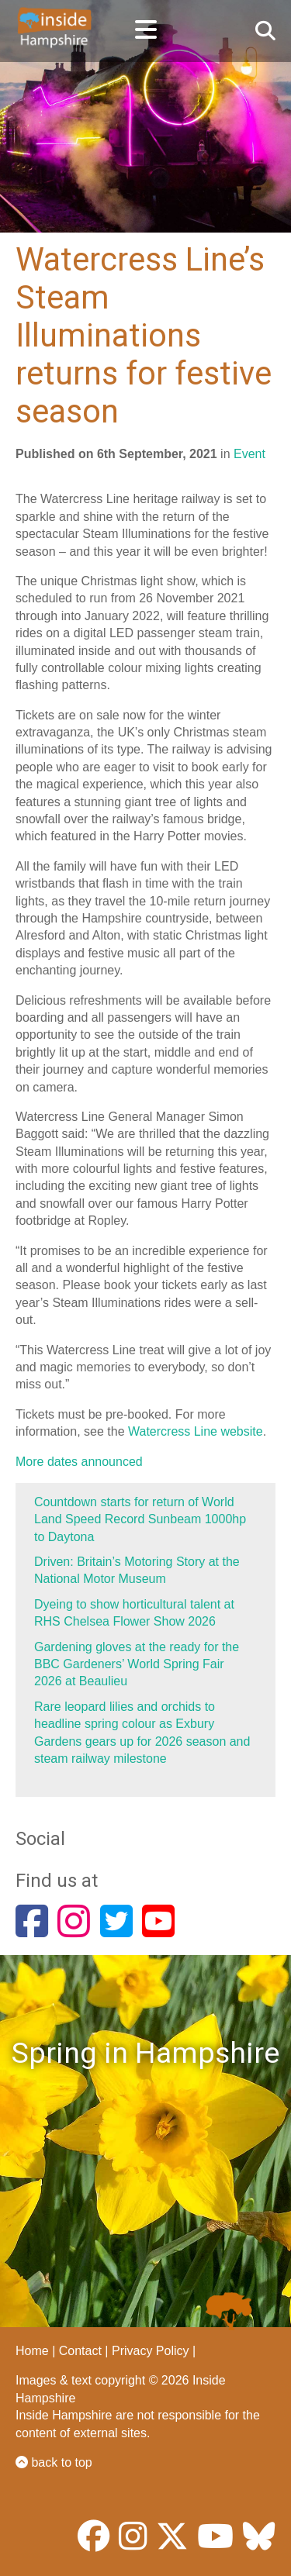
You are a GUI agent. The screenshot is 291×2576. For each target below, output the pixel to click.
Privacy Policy (150, 2350)
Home (32, 2350)
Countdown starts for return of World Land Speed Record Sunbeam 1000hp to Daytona (140, 1519)
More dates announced (79, 1461)
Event (249, 453)
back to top (54, 2462)
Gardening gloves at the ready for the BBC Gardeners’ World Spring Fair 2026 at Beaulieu (136, 1664)
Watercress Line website (195, 1431)
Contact (80, 2350)
